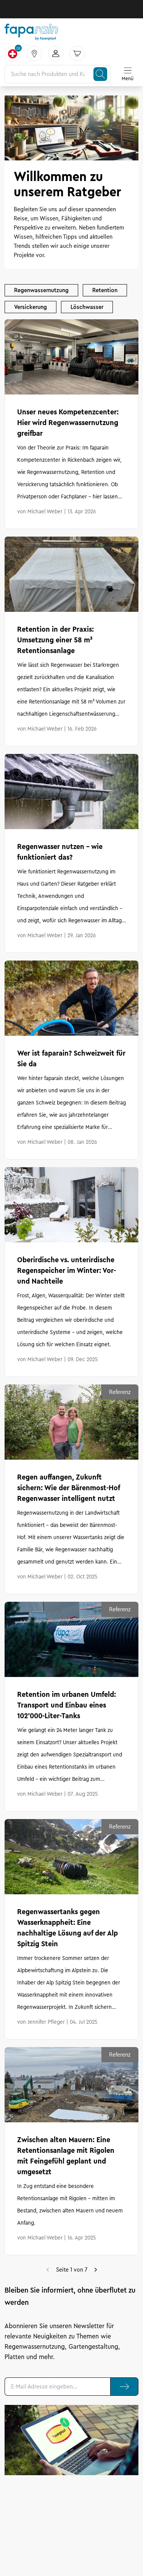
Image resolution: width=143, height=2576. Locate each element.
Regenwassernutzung (41, 290)
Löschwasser (87, 307)
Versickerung (30, 307)
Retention (104, 290)
